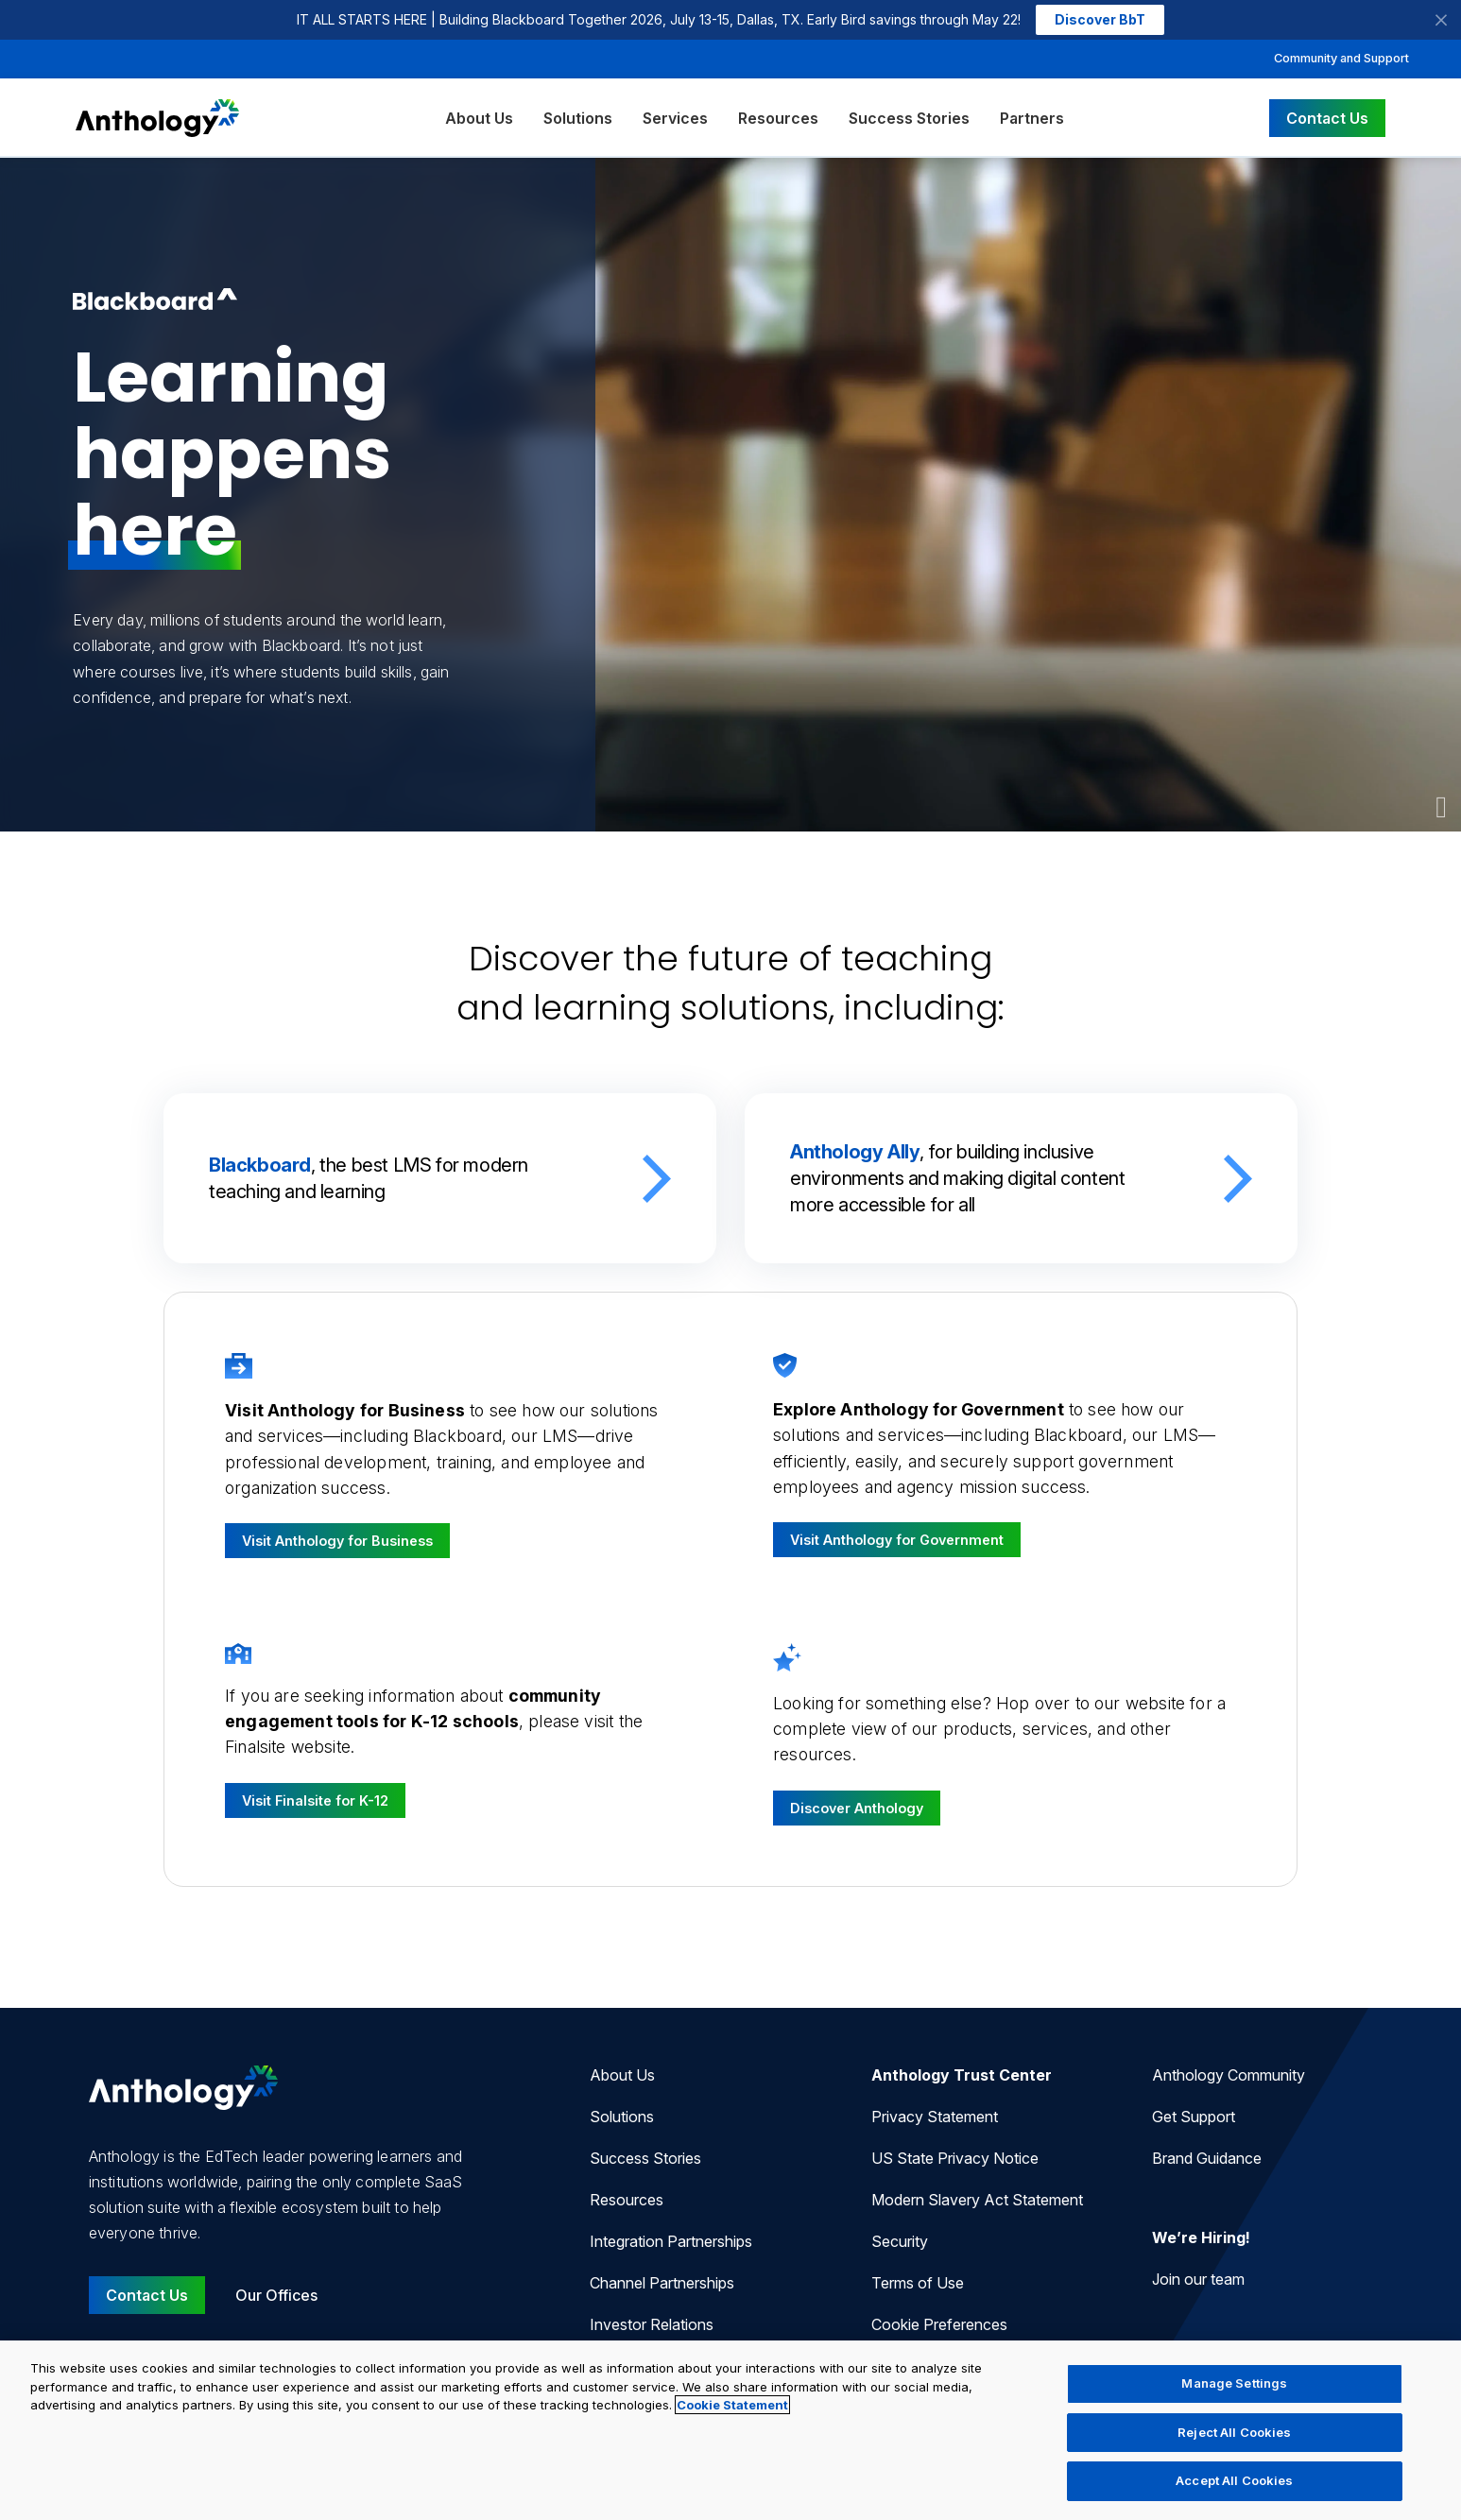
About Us (479, 118)
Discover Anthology (856, 1808)
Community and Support (1341, 58)
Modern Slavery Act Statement (977, 2199)
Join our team (1198, 2279)
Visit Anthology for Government (897, 1540)
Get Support (1193, 2116)
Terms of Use (917, 2282)
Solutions (577, 118)
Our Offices (276, 2295)
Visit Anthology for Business (337, 1541)
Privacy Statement (934, 2116)
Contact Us (1327, 118)
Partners (1032, 118)
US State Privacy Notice (955, 2158)
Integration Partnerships (671, 2241)
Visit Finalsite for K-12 (315, 1800)
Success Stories (909, 118)
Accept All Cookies (1234, 2480)
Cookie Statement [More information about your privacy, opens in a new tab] (732, 2404)
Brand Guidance (1207, 2158)
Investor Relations (651, 2324)
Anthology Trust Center (961, 2075)
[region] (730, 2430)
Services (675, 118)
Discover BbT (1100, 19)
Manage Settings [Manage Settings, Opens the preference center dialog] (1234, 2383)
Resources (778, 118)
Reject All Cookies (1234, 2432)
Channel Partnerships (662, 2282)
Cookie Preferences (939, 2324)
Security (899, 2241)
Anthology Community (1228, 2075)
